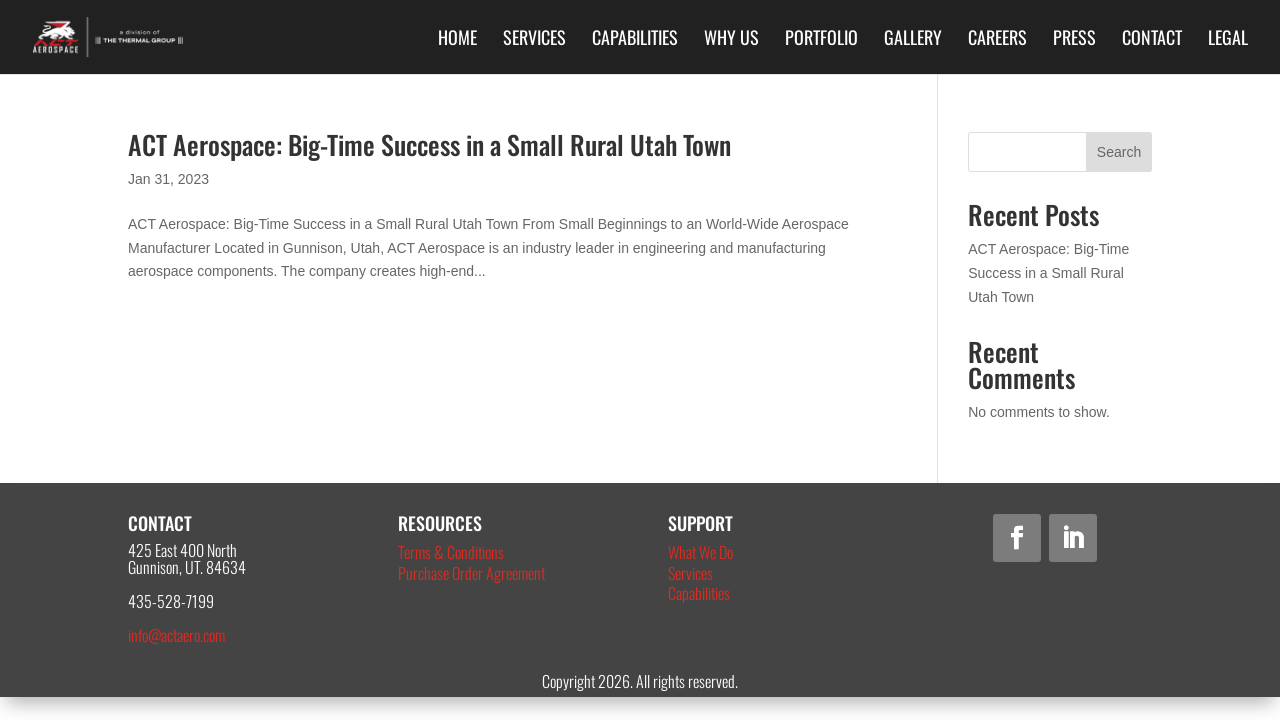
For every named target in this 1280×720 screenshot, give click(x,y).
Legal (1228, 40)
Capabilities (635, 40)
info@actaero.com (176, 635)
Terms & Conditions (451, 552)
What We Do (700, 552)
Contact (1152, 40)
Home (457, 40)
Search (1119, 152)
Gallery (913, 40)
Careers (997, 40)
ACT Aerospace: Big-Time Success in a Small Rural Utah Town (429, 144)
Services (534, 40)
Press (1074, 40)
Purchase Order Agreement (471, 573)
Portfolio (821, 40)
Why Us (731, 40)
